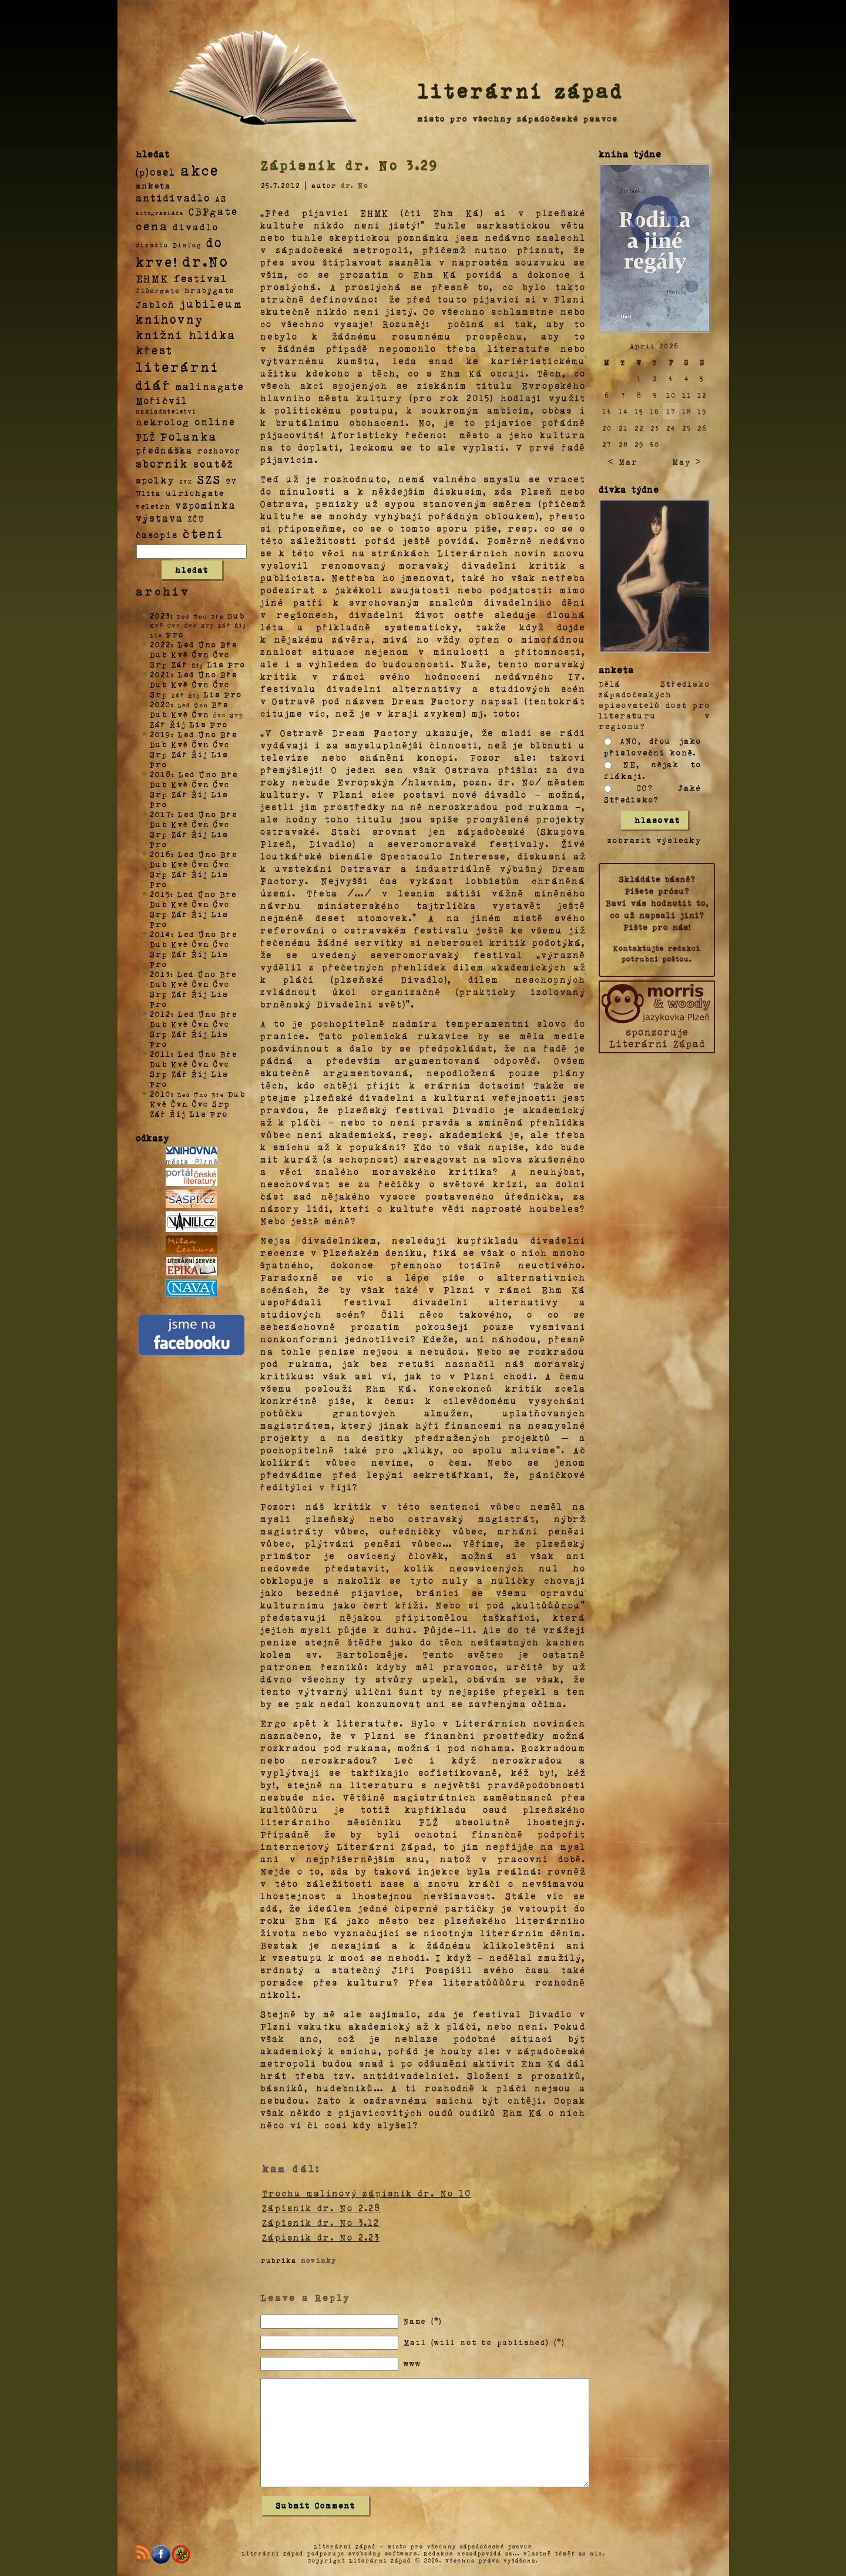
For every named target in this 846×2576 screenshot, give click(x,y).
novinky (319, 2260)
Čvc (221, 654)
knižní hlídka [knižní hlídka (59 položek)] (186, 334)
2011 (160, 1054)
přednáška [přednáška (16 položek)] (164, 450)
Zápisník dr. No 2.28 (321, 2208)
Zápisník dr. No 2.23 (321, 2237)
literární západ (520, 90)
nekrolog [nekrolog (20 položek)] (163, 421)
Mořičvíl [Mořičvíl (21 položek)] (162, 400)
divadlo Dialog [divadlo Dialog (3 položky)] (169, 244)
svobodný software (383, 2553)
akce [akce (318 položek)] (199, 169)
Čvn (201, 654)
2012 (160, 1014)
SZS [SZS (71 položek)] (209, 478)
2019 (160, 734)
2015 (160, 894)
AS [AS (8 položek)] (221, 198)
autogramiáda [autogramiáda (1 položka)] (160, 212)
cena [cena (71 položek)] (152, 225)
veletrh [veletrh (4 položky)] (153, 506)
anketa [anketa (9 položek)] (153, 185)
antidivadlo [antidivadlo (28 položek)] (173, 197)
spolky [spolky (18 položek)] (155, 479)
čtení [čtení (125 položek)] (203, 533)
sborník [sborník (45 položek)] (162, 463)
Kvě (180, 654)
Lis (215, 664)
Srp (159, 664)
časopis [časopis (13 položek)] (157, 534)
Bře (228, 644)
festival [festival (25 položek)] (200, 277)
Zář (180, 664)
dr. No (354, 185)
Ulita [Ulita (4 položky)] (148, 493)
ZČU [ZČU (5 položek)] (196, 518)
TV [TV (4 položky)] (231, 480)
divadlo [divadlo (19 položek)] (196, 226)
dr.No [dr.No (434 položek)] (206, 260)
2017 (160, 814)
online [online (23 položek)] (215, 421)
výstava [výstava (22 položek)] (159, 518)
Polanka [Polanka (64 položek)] (188, 436)
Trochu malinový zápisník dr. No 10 (366, 2193)
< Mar (622, 461)
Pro (175, 634)
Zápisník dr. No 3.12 (321, 2222)
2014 (160, 934)
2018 (161, 774)
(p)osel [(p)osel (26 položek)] (156, 171)
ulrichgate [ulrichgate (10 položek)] (195, 492)
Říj (178, 724)
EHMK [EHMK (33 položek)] (152, 277)
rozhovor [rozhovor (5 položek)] (219, 450)
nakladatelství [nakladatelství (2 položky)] (166, 411)
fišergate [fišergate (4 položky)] (158, 290)
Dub (236, 615)
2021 (160, 674)
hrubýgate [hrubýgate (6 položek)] (209, 290)
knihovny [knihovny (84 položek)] (170, 319)
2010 (160, 1094)
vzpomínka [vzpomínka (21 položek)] (205, 505)
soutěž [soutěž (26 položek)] (213, 463)
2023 (160, 615)
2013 (160, 974)
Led (185, 644)
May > (686, 461)
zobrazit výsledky (654, 840)
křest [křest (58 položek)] (154, 349)
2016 (160, 854)
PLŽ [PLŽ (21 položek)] (146, 437)
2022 (160, 644)
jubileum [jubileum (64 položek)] (211, 303)
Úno (207, 644)
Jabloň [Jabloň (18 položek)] (155, 304)
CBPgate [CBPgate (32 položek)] (213, 210)
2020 (160, 704)
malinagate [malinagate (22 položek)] (210, 386)
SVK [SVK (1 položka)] (186, 481)
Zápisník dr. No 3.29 (349, 165)
